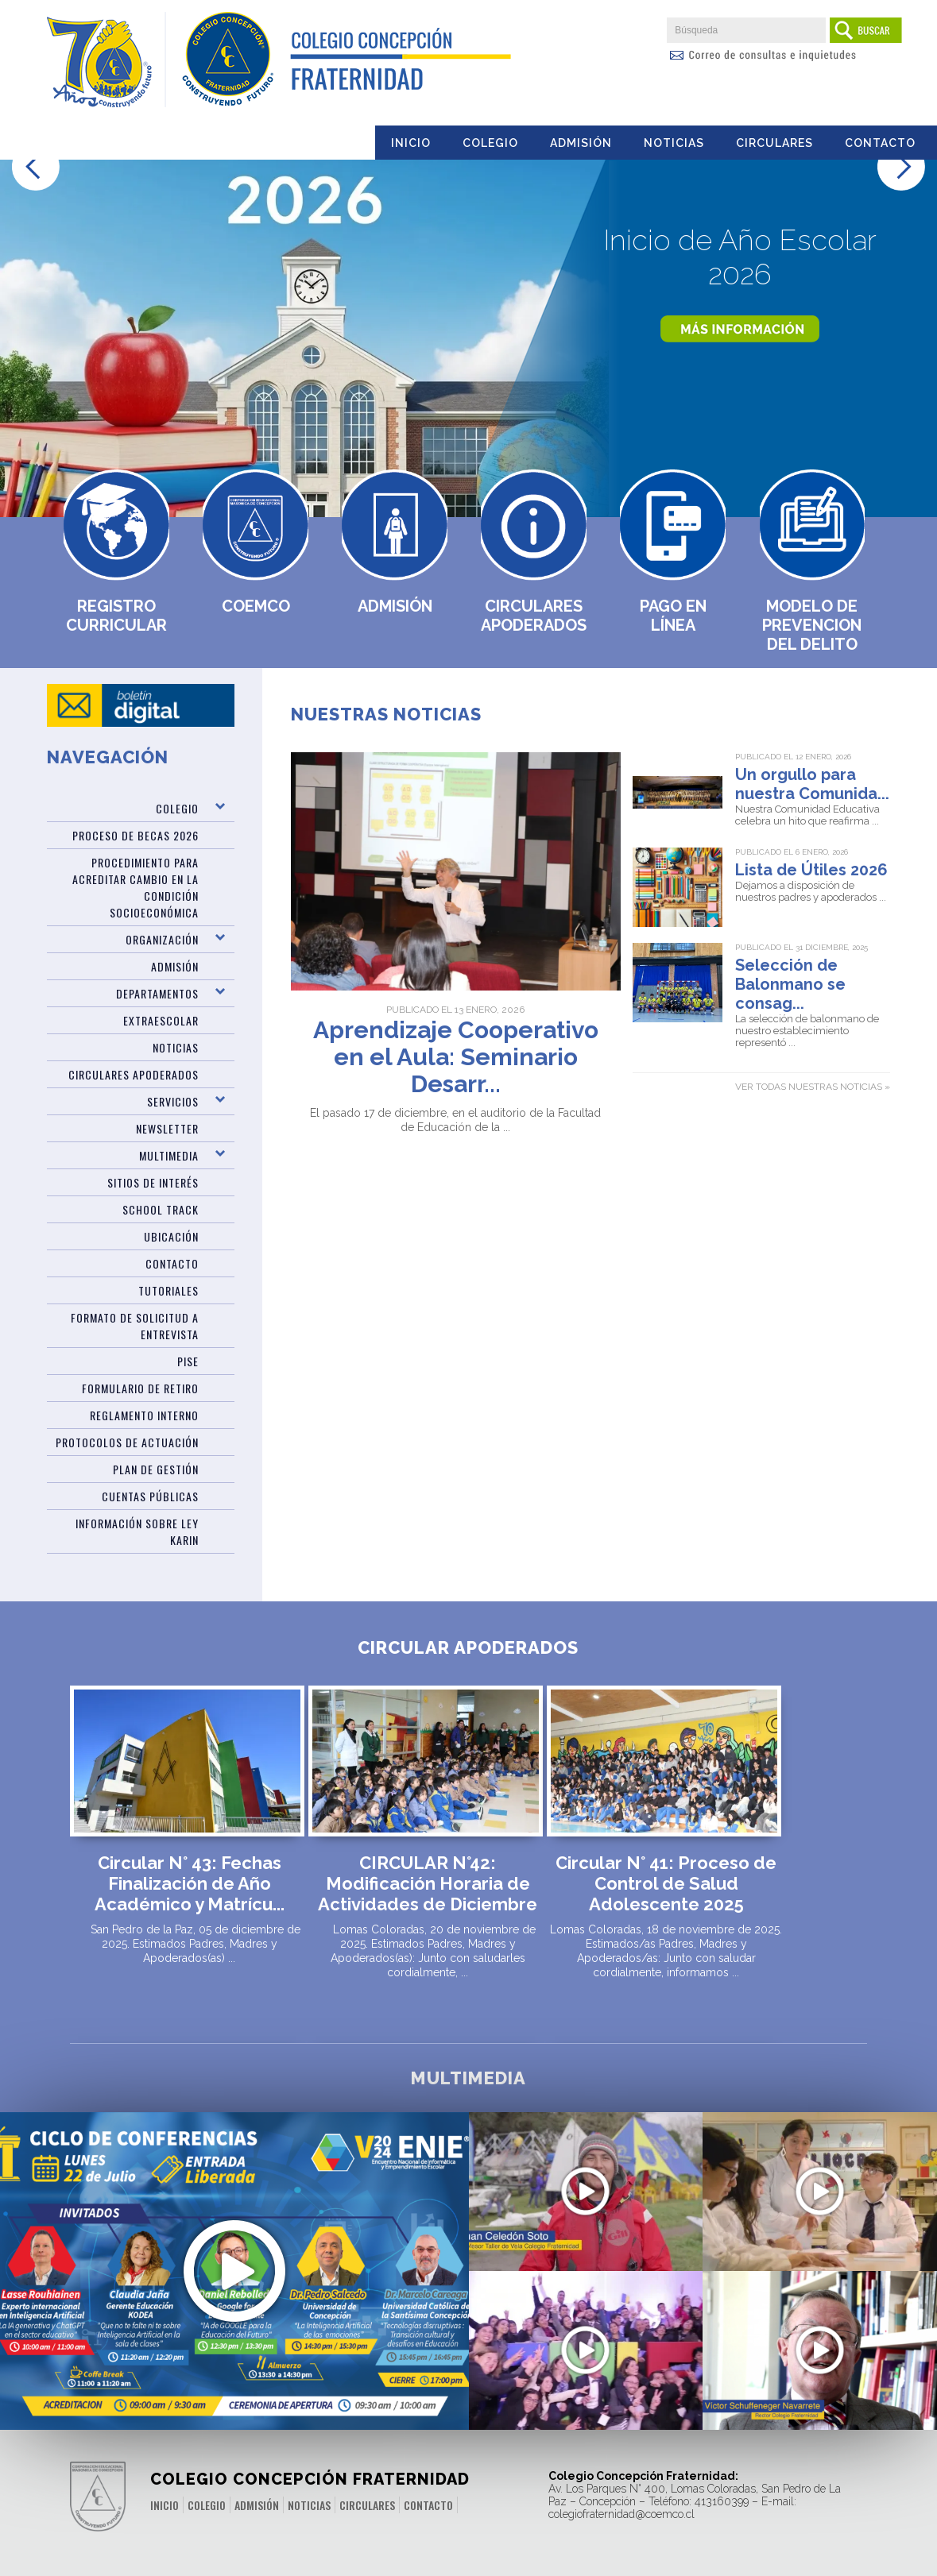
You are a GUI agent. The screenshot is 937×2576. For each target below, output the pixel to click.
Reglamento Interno (144, 1415)
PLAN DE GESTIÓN (156, 1469)
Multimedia (169, 1155)
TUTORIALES (168, 1290)
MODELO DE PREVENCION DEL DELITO (811, 625)
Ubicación (171, 1236)
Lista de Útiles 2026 (811, 869)
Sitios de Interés (153, 1182)
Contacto (880, 143)
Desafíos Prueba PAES (820, 2201)
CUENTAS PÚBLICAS (150, 1496)
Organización (162, 939)
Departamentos (157, 993)
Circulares (774, 143)
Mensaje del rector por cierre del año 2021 (819, 2369)
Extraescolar (161, 1020)
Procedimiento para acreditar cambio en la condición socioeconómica (135, 887)
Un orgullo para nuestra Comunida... (812, 784)
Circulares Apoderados (534, 616)
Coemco (256, 606)
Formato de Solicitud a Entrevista (135, 1325)
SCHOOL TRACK (160, 1209)
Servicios (173, 1101)
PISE (188, 1361)
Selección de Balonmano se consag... (790, 984)
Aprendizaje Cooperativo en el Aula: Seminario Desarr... (455, 1057)
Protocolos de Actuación (127, 1442)
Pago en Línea (673, 616)
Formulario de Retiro (140, 1388)
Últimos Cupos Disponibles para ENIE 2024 (234, 2246)
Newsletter (167, 1128)
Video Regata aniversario (585, 2201)
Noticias (674, 143)
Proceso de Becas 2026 (135, 835)
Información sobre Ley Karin (137, 1531)
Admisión (581, 143)
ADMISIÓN (175, 966)
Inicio (411, 143)
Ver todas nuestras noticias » (812, 1086)
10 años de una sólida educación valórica (585, 2369)
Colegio (490, 143)
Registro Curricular (116, 616)
